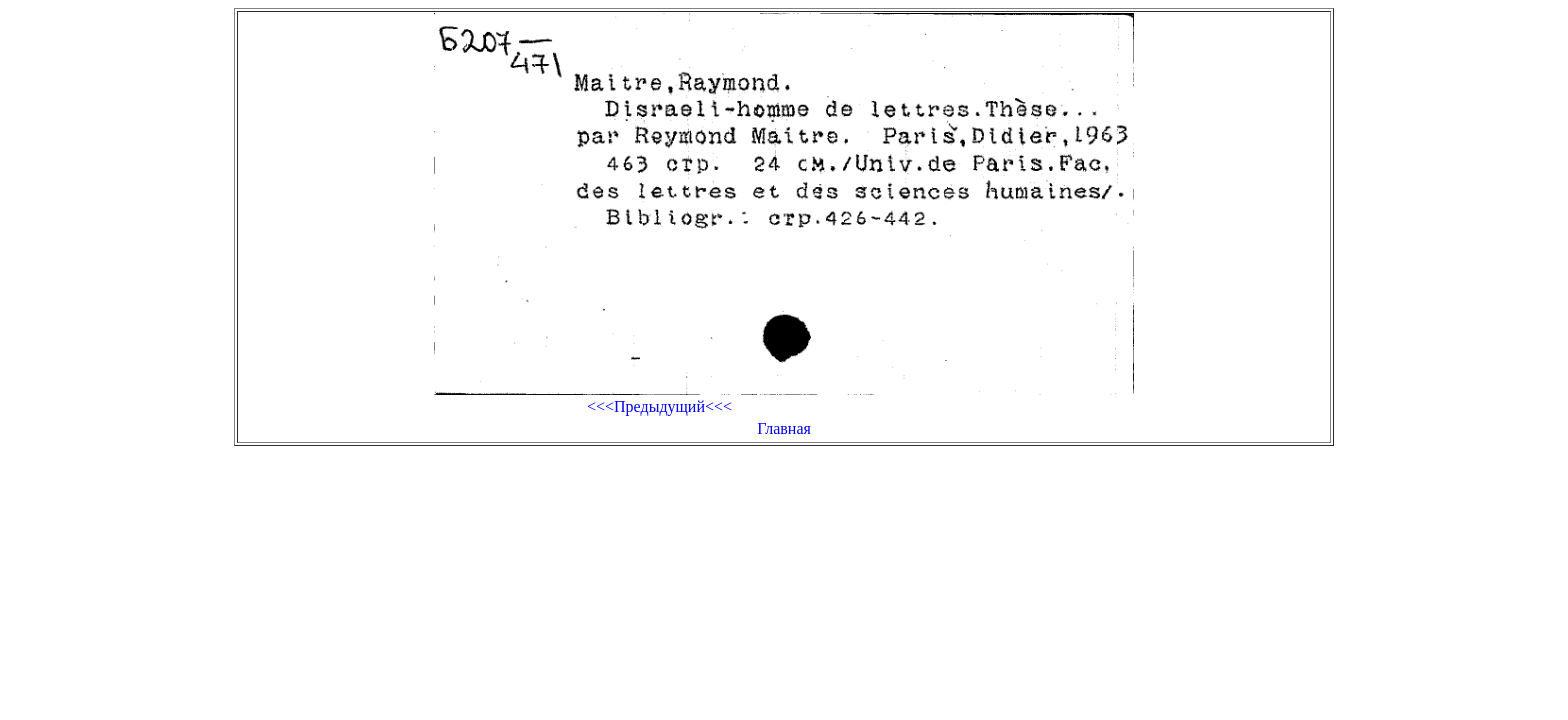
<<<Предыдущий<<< (659, 406)
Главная (784, 428)
